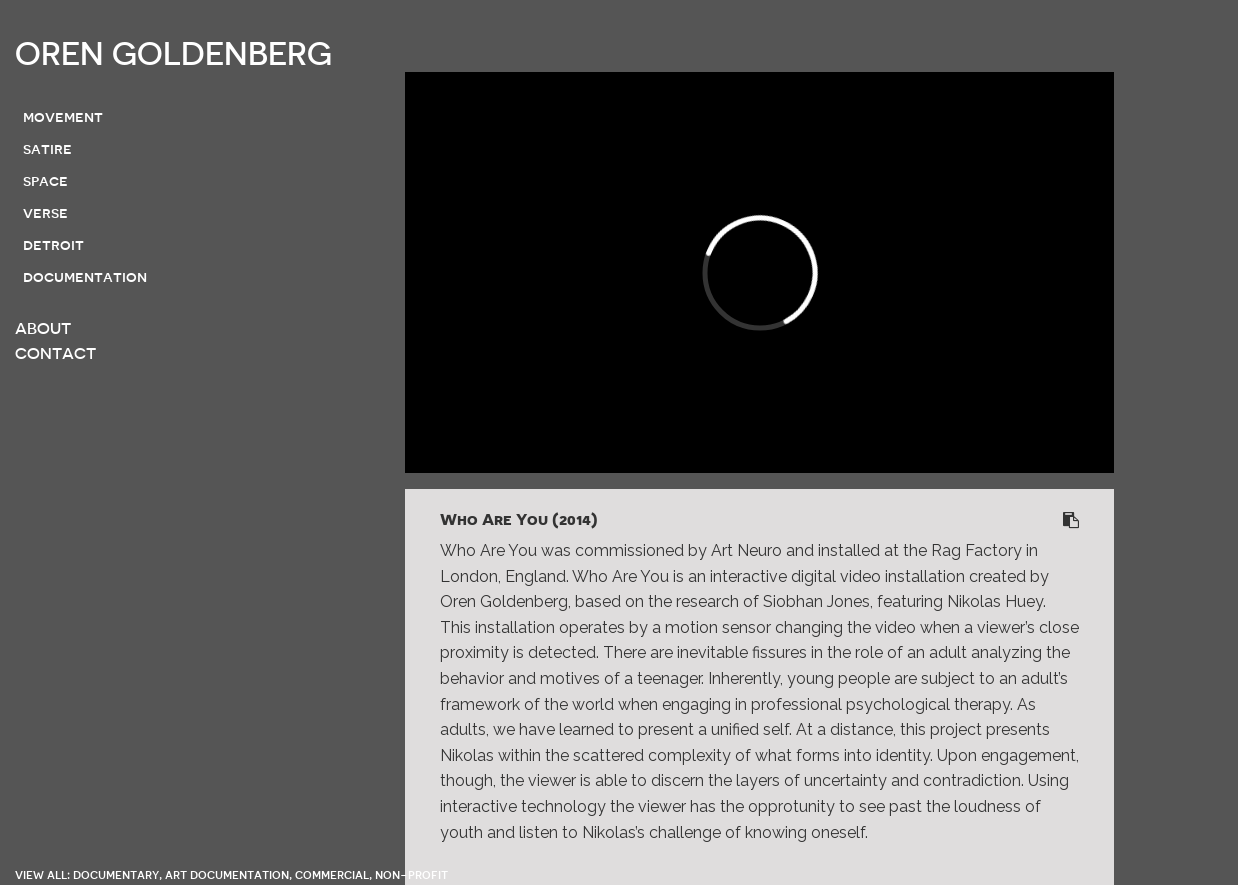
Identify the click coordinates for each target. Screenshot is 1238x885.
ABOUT (43, 329)
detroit (53, 245)
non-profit (411, 874)
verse (45, 213)
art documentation (227, 874)
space (45, 181)
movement (63, 117)
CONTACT (55, 354)
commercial (332, 874)
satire (47, 149)
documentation (85, 277)
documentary (116, 874)
